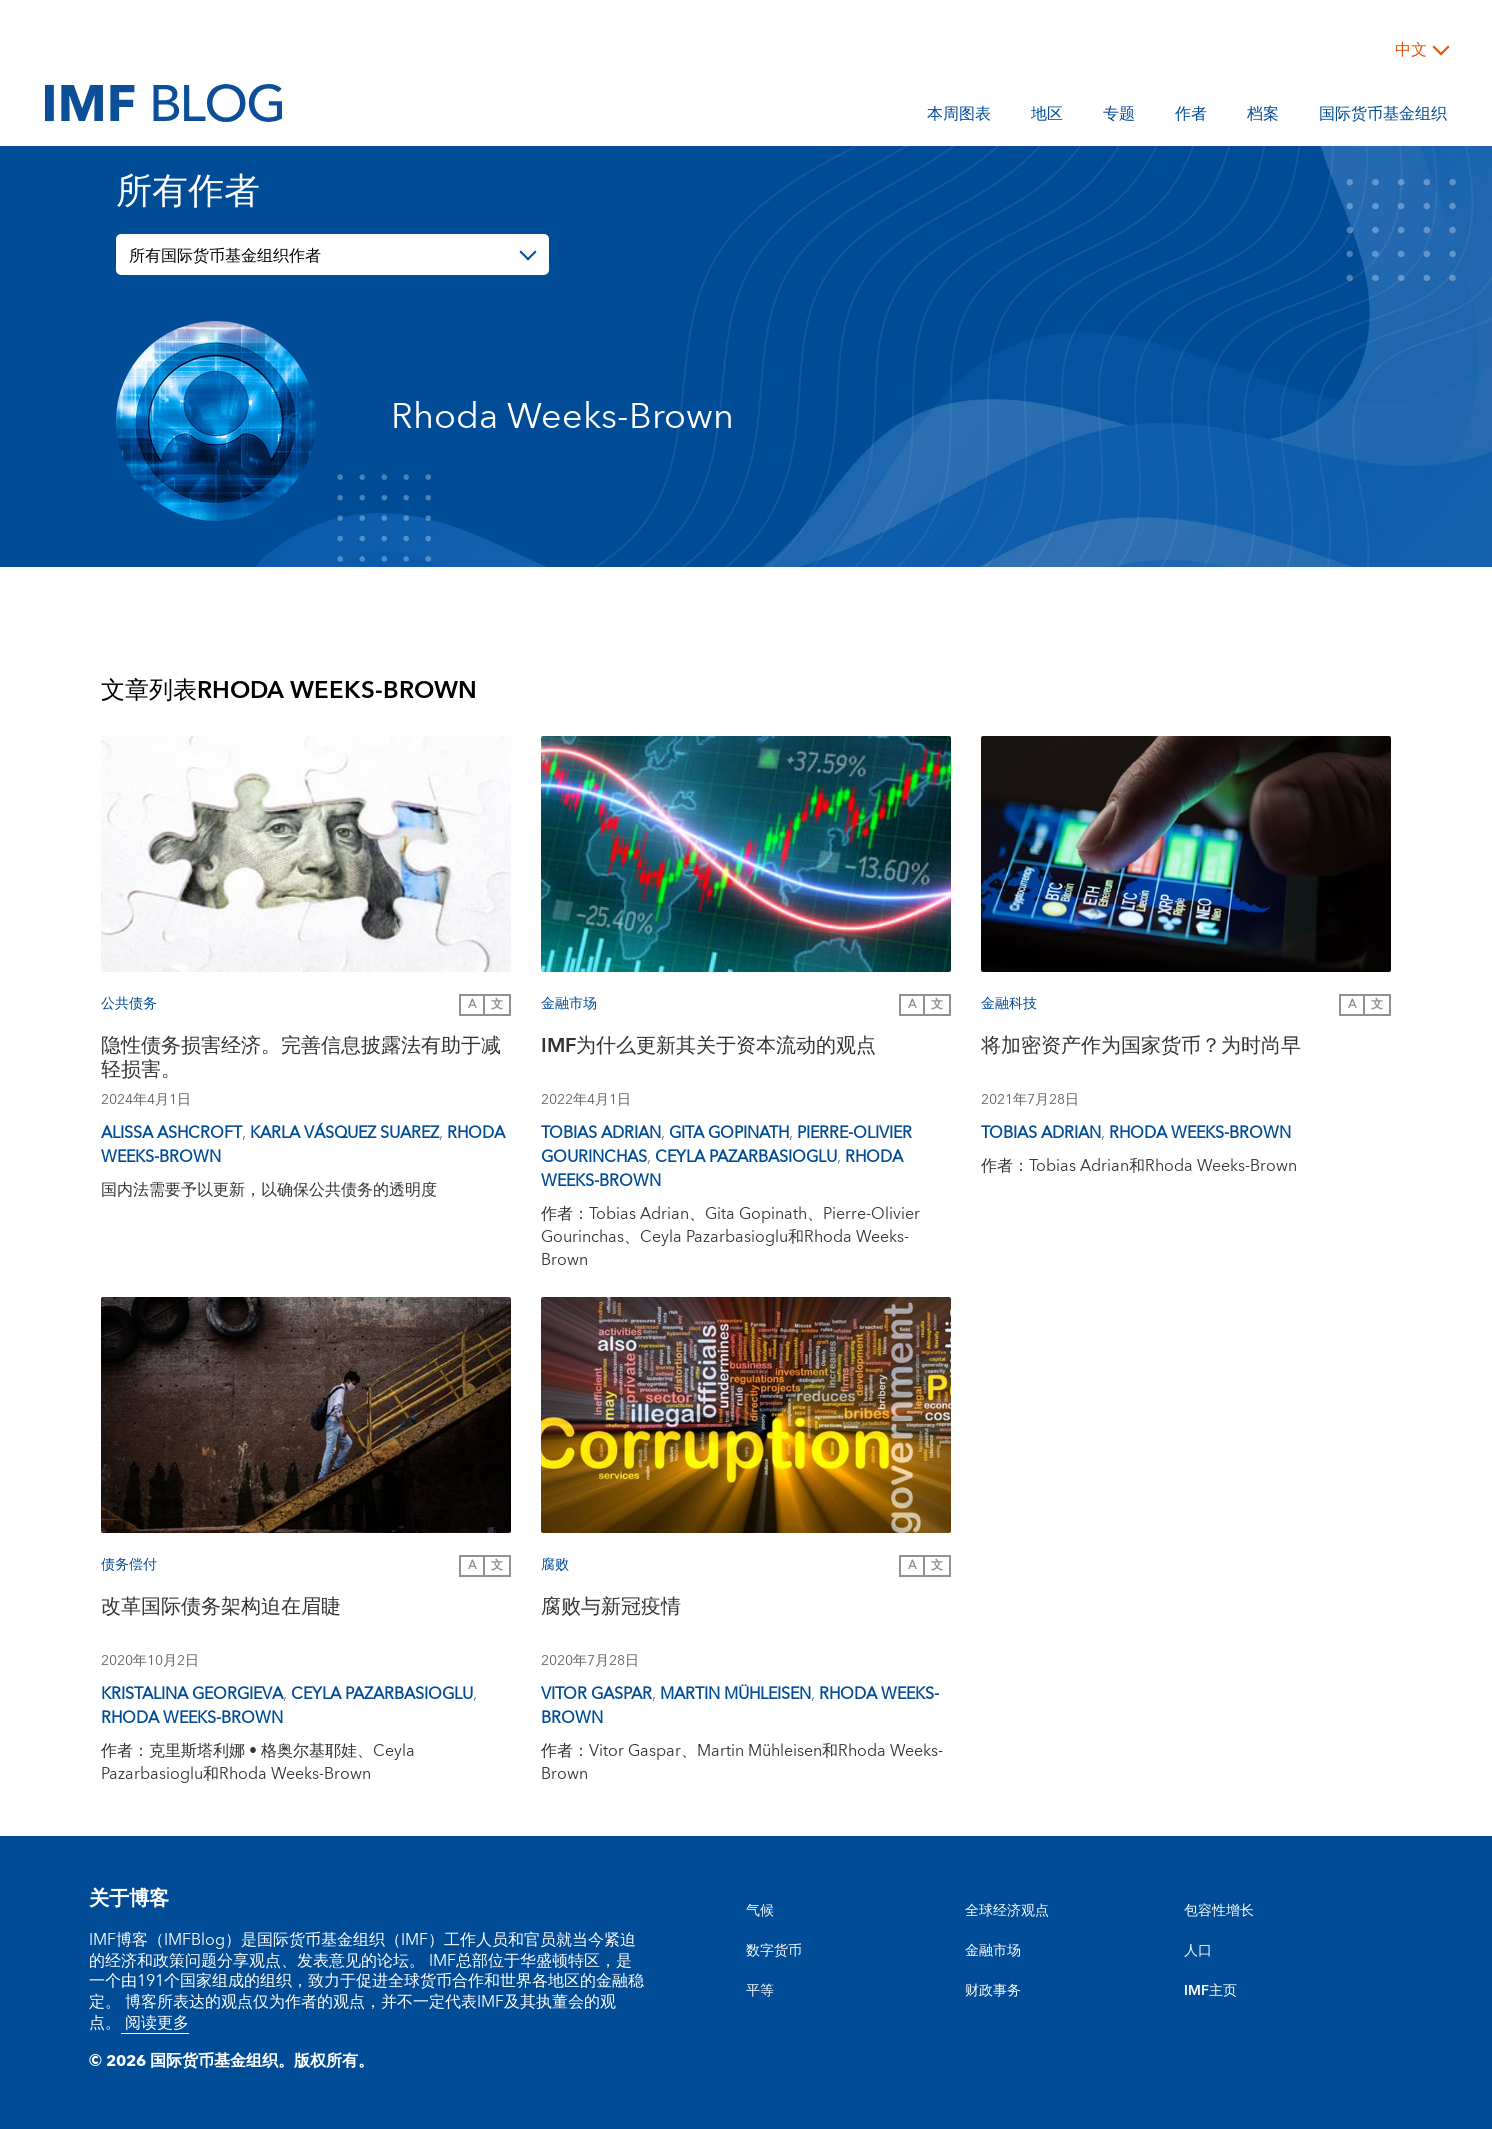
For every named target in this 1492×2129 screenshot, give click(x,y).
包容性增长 (1219, 1911)
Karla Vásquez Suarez (344, 1133)
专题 (1119, 117)
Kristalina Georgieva (192, 1694)
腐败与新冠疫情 (611, 1609)
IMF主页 (1210, 1991)
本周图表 (959, 117)
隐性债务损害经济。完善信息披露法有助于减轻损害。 (301, 1060)
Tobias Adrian (601, 1133)
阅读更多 (155, 2023)
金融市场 (993, 1951)
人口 (1198, 1951)
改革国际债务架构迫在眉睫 (221, 1609)
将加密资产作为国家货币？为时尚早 (1141, 1048)
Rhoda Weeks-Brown (1200, 1133)
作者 (1191, 117)
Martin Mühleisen (735, 1694)
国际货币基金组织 (1383, 117)
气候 (760, 1911)
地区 (1047, 117)
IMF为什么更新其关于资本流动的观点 (708, 1048)
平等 (760, 1991)
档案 (1263, 117)
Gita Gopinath (729, 1133)
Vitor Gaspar (596, 1694)
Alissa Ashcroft (171, 1133)
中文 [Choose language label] (1411, 50)
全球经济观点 (1007, 1911)
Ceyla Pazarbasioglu (746, 1157)
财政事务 (993, 1991)
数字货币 (774, 1951)
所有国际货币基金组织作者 (225, 256)
